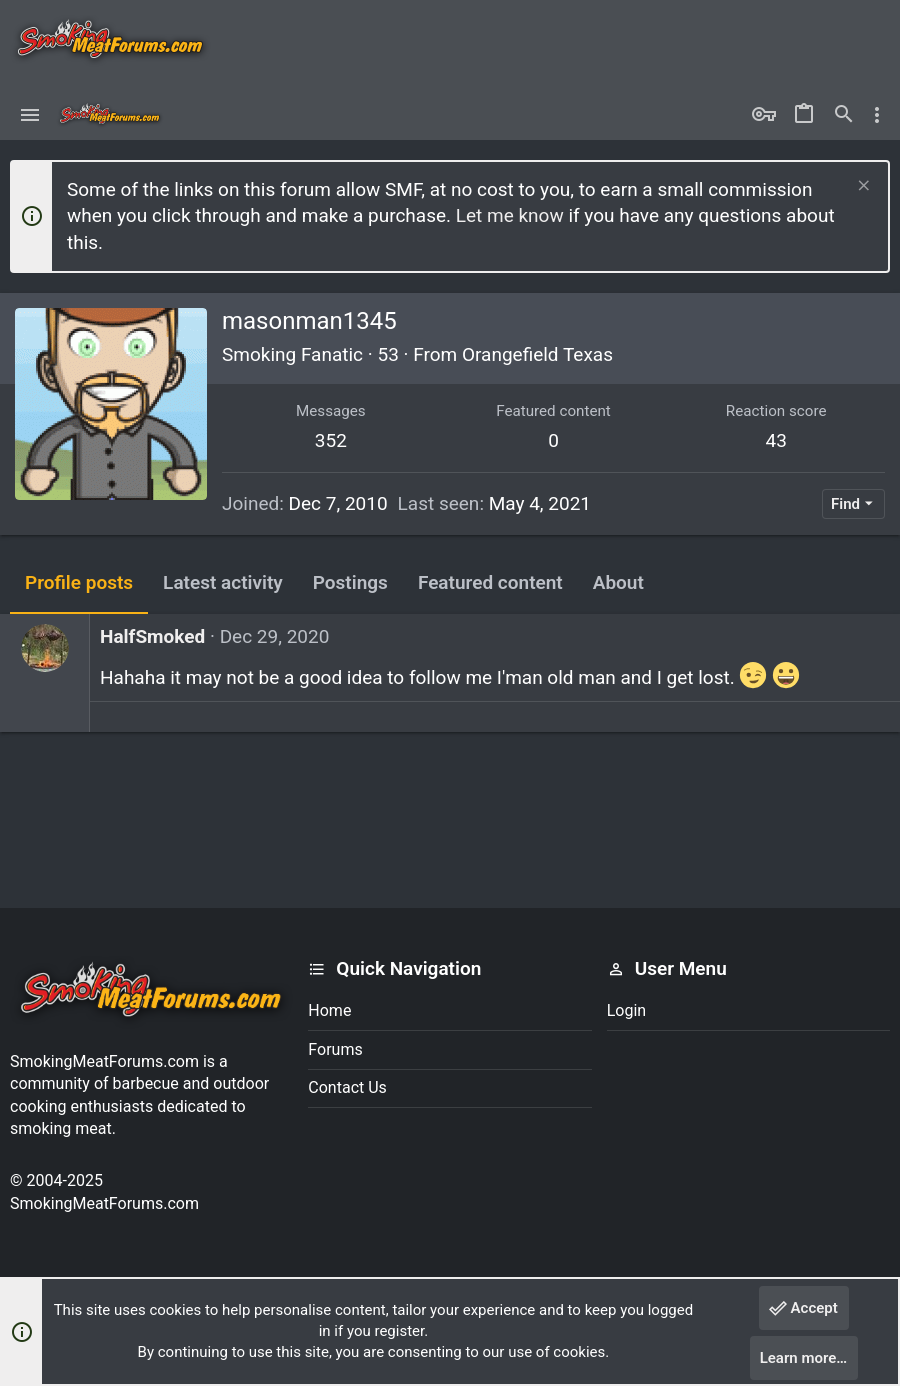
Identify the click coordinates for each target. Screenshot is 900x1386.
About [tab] (618, 582)
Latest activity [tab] (223, 582)
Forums (335, 1049)
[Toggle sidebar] (877, 115)
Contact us (347, 1087)
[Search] (844, 115)
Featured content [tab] (490, 582)
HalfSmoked (152, 636)
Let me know (510, 215)
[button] (30, 115)
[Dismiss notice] (861, 187)
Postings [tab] (350, 582)
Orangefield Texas (537, 354)
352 (331, 440)
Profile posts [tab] (79, 582)
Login (626, 1010)
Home (329, 1010)
